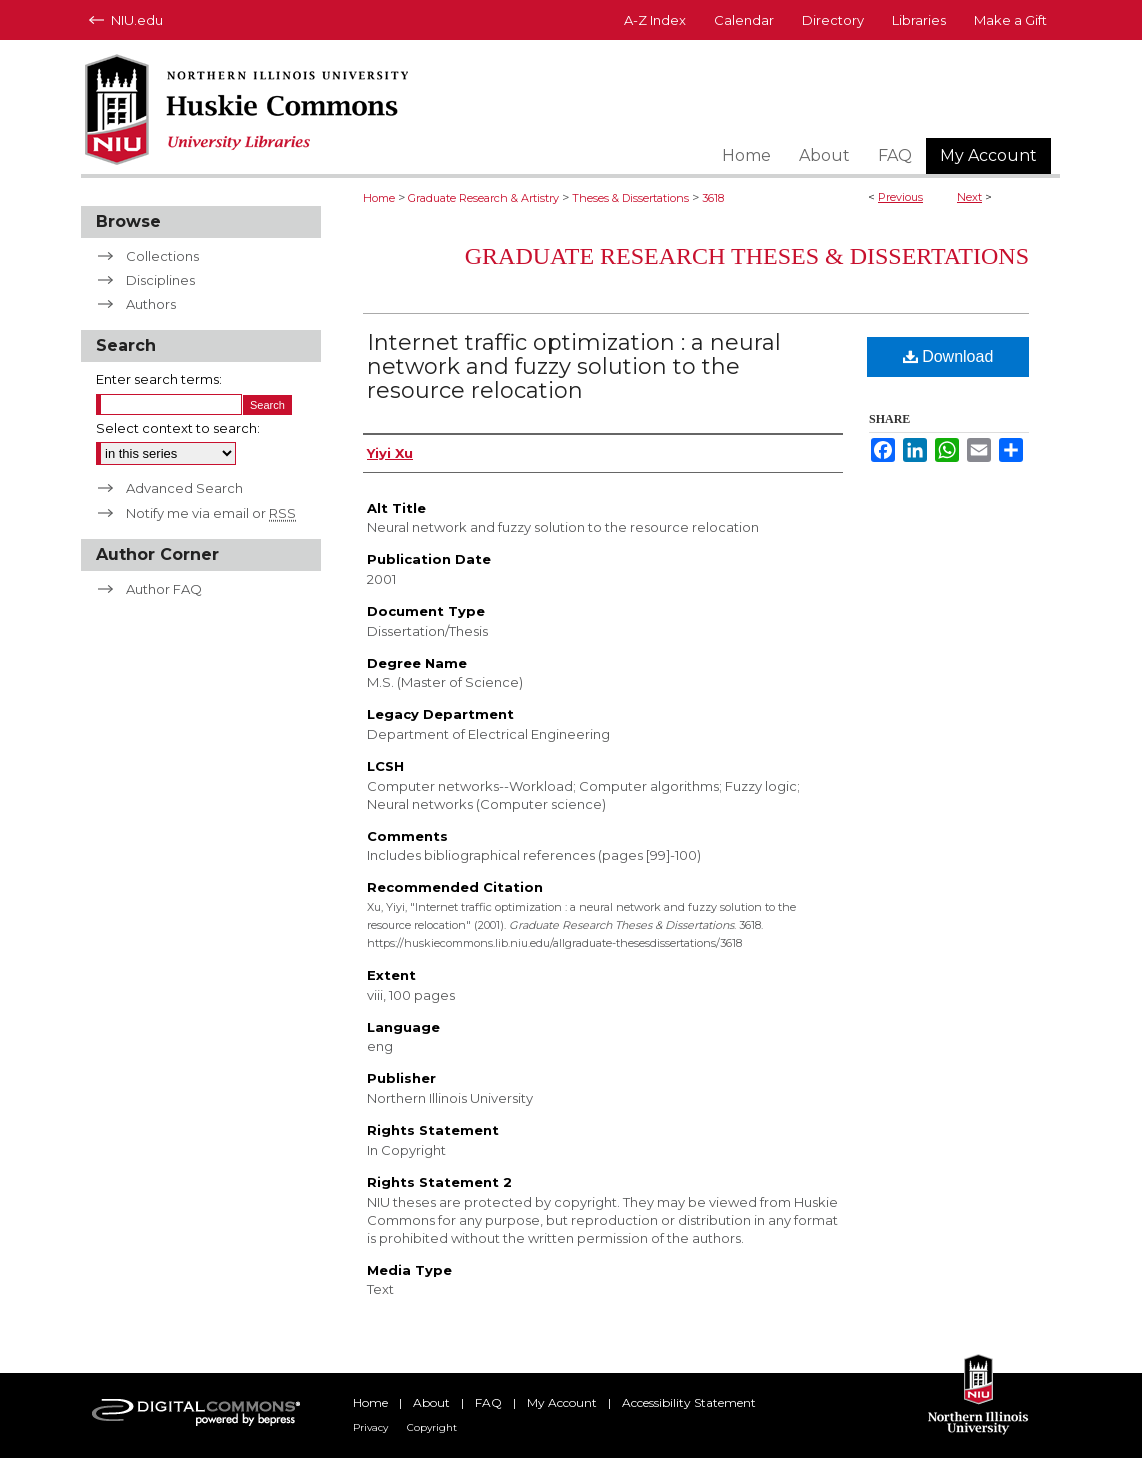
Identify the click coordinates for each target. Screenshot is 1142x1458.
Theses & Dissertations (630, 198)
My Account (562, 1402)
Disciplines (160, 280)
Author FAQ (164, 589)
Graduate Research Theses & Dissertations (747, 256)
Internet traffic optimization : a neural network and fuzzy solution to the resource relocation (574, 366)
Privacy (370, 1427)
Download (948, 356)
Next (969, 197)
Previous (900, 197)
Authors (151, 304)
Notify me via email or (211, 513)
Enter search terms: (159, 379)
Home (379, 198)
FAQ (488, 1402)
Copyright (432, 1427)
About (431, 1402)
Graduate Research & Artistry (483, 198)
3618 (713, 198)
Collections (162, 256)
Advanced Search (184, 488)
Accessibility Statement (689, 1402)
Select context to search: (178, 428)
